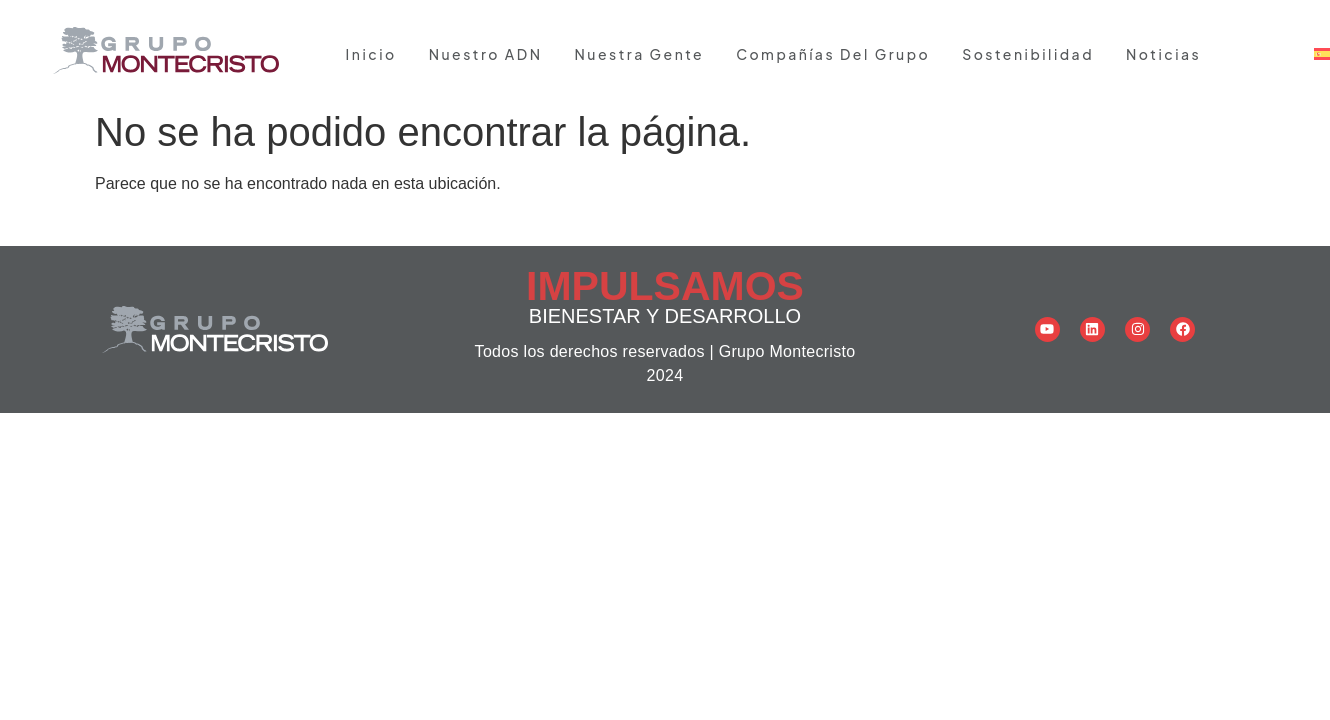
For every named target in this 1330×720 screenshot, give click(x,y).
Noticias (1163, 54)
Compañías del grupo (833, 54)
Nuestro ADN (486, 54)
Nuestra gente (639, 54)
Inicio (371, 54)
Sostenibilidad (1028, 54)
